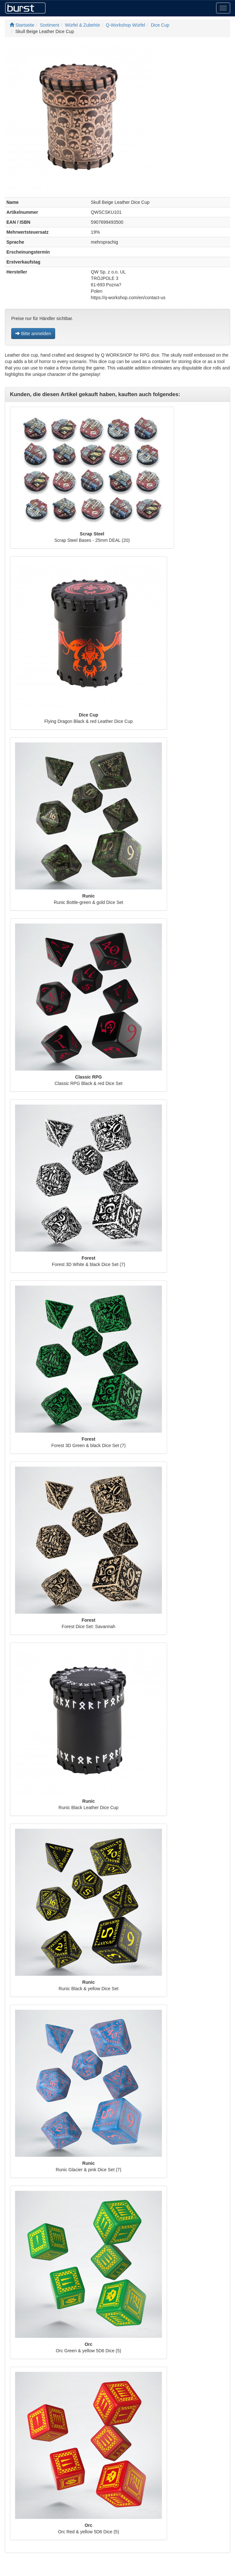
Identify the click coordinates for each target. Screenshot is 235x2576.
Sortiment (49, 25)
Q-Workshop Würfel (125, 25)
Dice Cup (160, 25)
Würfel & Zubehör (82, 25)
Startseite (22, 25)
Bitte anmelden (33, 333)
